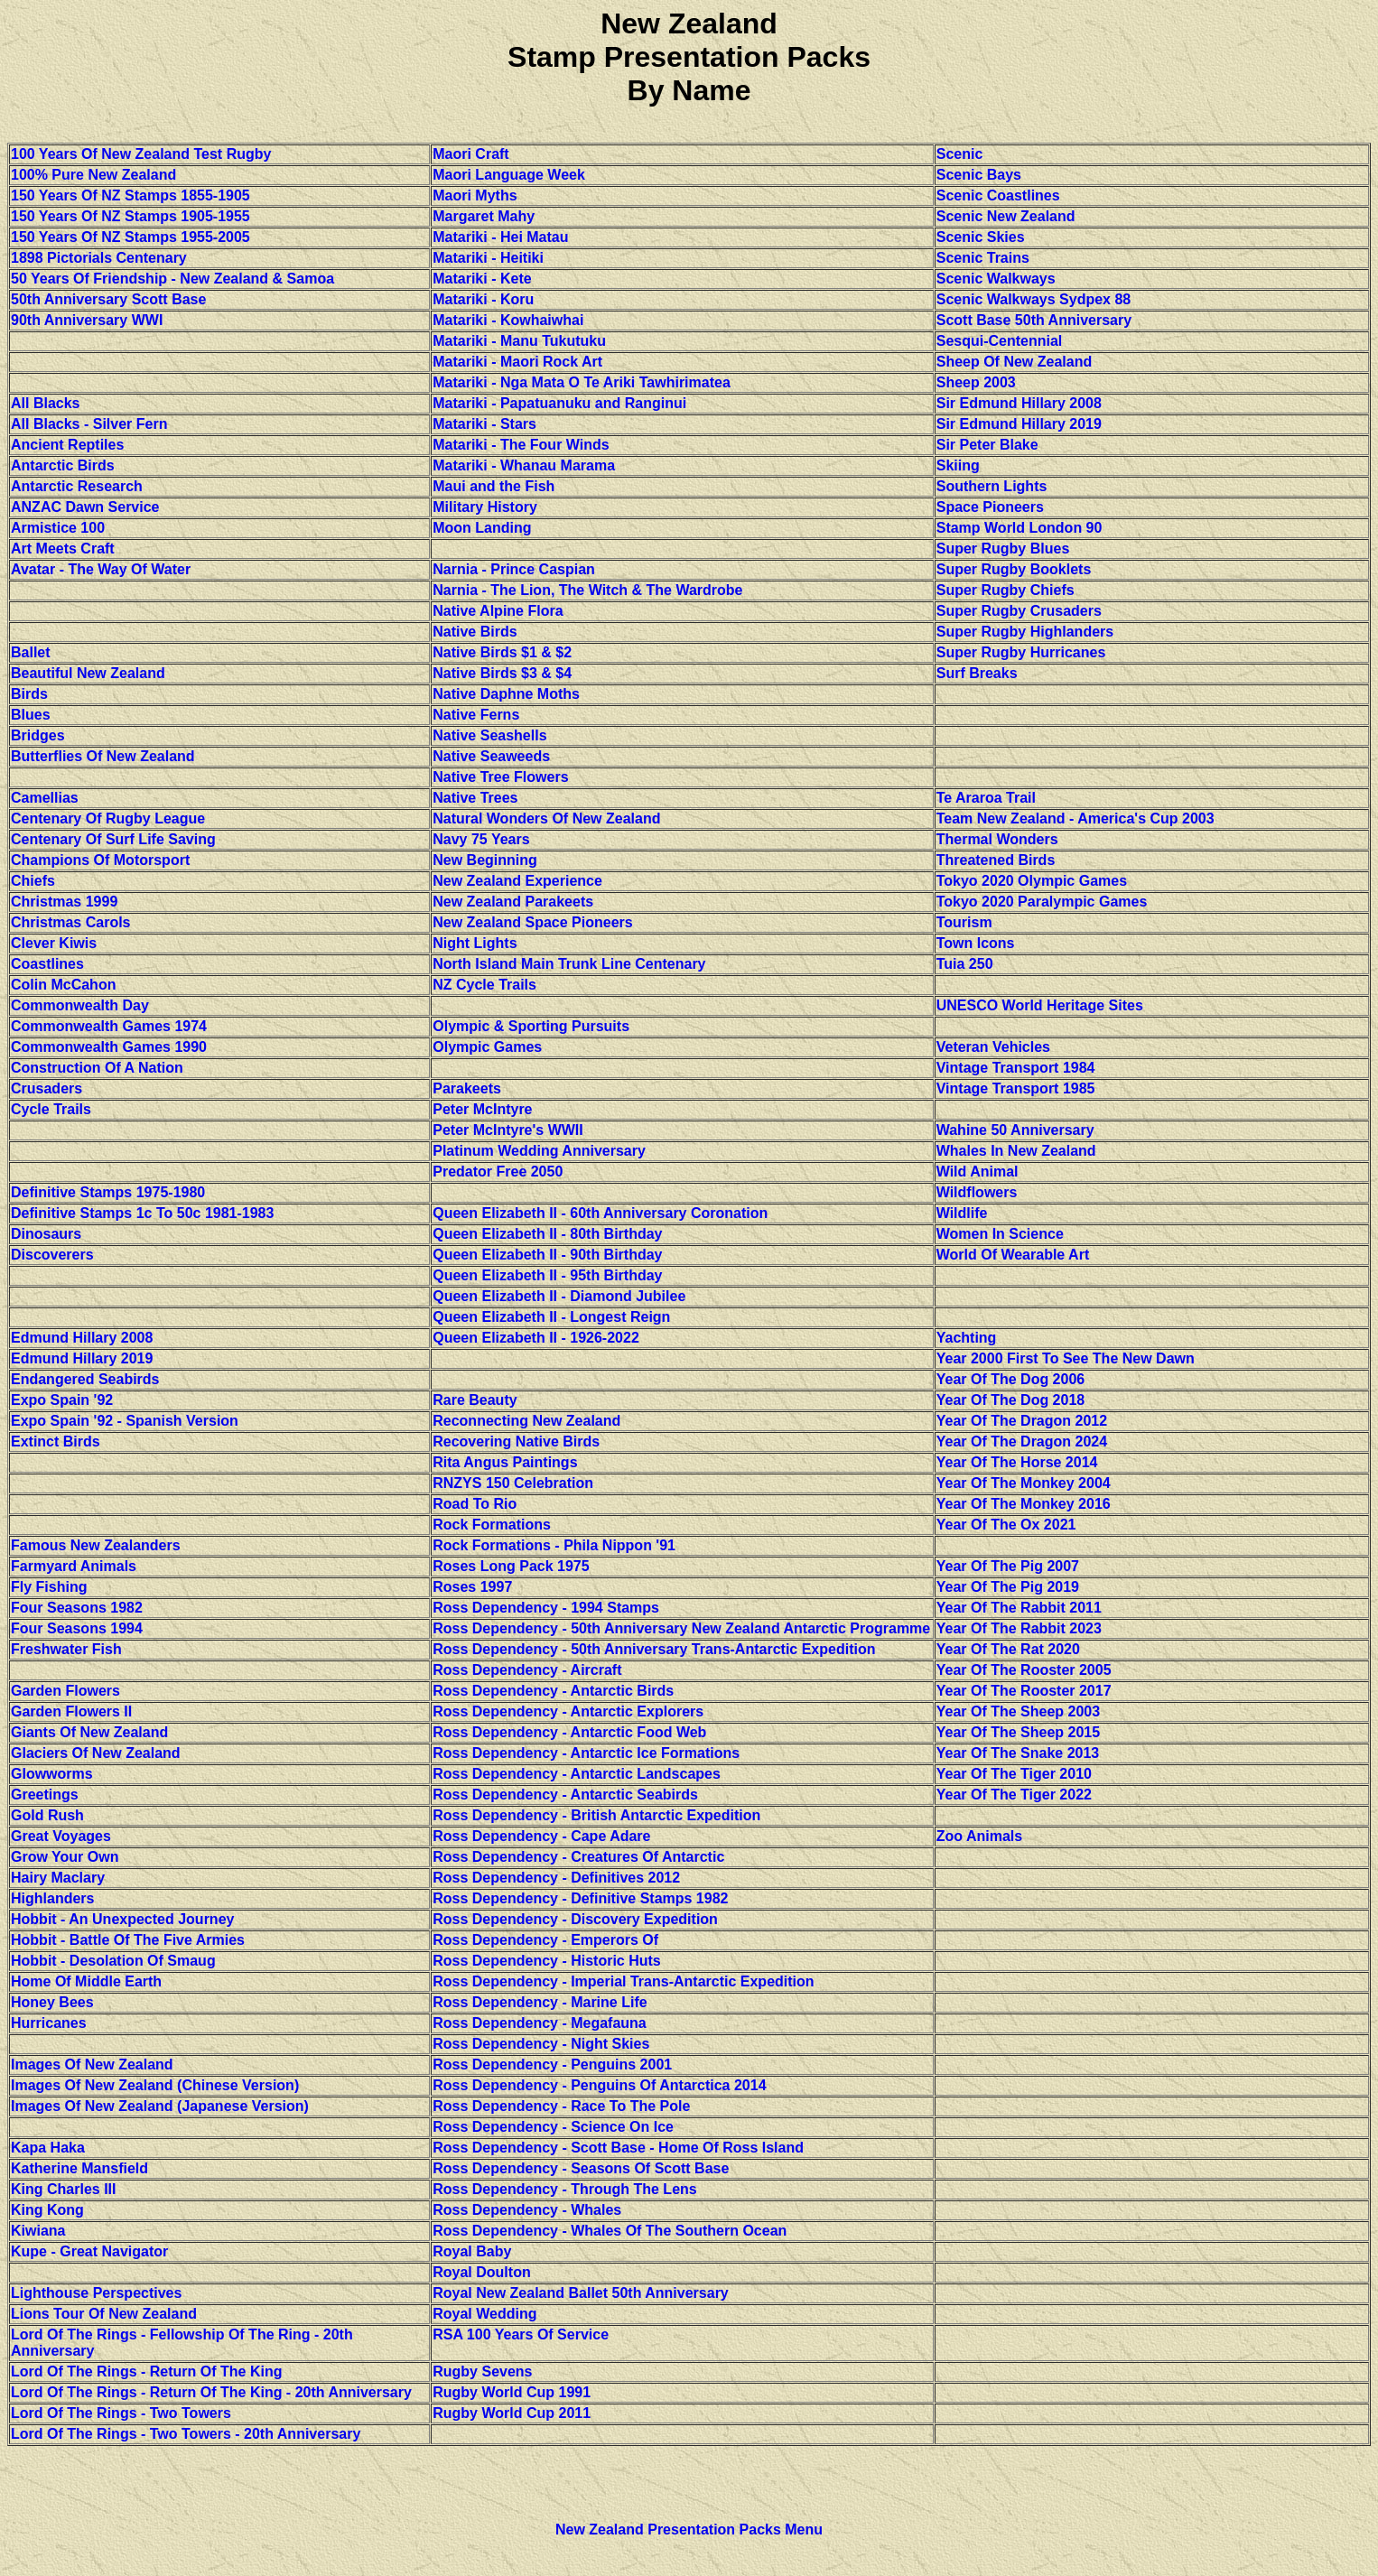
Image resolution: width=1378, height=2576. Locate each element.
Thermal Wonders (997, 839)
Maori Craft (470, 154)
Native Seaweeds (491, 756)
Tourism (964, 922)
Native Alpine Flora (498, 610)
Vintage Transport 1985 (1015, 1088)
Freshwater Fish (66, 1649)
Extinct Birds (55, 1441)
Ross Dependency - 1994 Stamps (546, 1607)
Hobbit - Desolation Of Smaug (113, 1960)
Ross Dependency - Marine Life (540, 2002)
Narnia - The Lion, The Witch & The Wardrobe (587, 590)
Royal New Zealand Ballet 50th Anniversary (581, 2293)
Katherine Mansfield (79, 2168)
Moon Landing (482, 527)
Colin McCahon (63, 984)
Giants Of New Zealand (89, 1732)
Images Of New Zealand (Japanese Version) (160, 2106)
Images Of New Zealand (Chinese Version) (155, 2085)
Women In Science (1000, 1234)
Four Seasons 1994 (77, 1628)
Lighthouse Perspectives (96, 2293)
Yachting (966, 1337)
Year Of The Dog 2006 (1010, 1379)
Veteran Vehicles (993, 1047)
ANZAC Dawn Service (85, 507)
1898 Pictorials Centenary (99, 257)
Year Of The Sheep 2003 (1018, 1711)
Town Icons (975, 943)
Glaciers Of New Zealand (96, 1753)
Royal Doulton (481, 2272)
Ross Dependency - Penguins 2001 (552, 2064)
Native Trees (475, 797)
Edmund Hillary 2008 (82, 1337)
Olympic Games (487, 1047)
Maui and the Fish (493, 486)
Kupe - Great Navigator (89, 2251)
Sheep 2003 (976, 382)
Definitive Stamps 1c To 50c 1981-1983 (142, 1213)
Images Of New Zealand (92, 2064)
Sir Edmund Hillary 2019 (1019, 424)
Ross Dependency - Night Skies (541, 2043)
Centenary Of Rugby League (108, 818)
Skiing (958, 465)
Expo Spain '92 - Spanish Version (124, 1420)
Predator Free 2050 (498, 1171)
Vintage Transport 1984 (1015, 1067)
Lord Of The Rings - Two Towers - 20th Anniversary (185, 2433)
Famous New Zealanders (96, 1545)
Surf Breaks (977, 673)
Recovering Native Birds (516, 1441)
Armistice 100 (58, 527)
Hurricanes (49, 2023)
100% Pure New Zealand (93, 174)
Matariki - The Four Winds (521, 444)
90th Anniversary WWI (87, 320)
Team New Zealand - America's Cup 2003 (1075, 818)
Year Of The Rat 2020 (1008, 1649)
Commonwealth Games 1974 (109, 1026)
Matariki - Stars (484, 424)
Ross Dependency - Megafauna (540, 2023)
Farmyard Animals (73, 1566)
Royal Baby (472, 2251)
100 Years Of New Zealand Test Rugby (141, 154)
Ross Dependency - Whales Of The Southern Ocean (610, 2230)
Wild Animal (977, 1171)
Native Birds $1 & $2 (502, 652)
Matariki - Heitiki (488, 257)
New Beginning (485, 860)
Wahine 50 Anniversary (1015, 1130)
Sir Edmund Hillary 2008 (1019, 403)
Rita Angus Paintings (505, 1462)
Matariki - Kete (482, 278)
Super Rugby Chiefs (1005, 590)
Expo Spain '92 (62, 1400)
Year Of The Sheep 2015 (1018, 1732)
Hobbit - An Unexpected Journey (122, 1919)
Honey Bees (52, 2002)
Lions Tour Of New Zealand (104, 2313)
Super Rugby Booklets (1014, 569)
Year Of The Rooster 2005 (1024, 1670)
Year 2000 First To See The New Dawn (1065, 1358)
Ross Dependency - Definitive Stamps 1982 (580, 1898)
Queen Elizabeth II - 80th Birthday (547, 1234)
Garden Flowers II (71, 1711)
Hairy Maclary (58, 1877)
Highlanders (52, 1898)
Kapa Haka (48, 2147)
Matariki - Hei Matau (500, 237)
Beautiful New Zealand (88, 673)
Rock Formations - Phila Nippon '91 (554, 1545)
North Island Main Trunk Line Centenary (569, 964)
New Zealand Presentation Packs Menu (689, 2529)
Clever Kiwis (54, 943)
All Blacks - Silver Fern (89, 424)
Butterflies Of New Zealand (103, 756)
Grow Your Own (64, 1857)
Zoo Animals (979, 1836)
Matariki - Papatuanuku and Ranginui (559, 403)
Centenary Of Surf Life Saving (113, 839)
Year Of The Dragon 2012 (1021, 1420)
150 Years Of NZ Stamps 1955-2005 (130, 237)
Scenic (959, 154)
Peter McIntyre (482, 1109)
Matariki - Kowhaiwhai (508, 320)
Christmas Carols (71, 922)
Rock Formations (492, 1524)
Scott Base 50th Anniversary (1033, 320)
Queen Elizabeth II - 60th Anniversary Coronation (600, 1213)
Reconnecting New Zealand (526, 1420)
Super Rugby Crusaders (1019, 610)
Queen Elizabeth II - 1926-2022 (536, 1337)
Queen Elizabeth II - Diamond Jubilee (559, 1296)
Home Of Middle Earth (86, 1981)
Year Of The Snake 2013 (1018, 1753)
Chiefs (33, 880)
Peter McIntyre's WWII (508, 1130)
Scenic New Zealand (1005, 216)
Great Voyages (61, 1836)
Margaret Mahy (484, 216)
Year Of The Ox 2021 (1006, 1524)
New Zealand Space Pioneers (532, 922)
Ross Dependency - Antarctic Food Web (569, 1732)
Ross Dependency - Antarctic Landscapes (577, 1773)
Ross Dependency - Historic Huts (547, 1960)
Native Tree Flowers (500, 777)
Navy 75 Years (481, 839)
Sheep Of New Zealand (1014, 361)
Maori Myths (475, 195)
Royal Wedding (484, 2313)
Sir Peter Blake (987, 444)
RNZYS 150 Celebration (513, 1483)
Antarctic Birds (63, 465)
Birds (29, 694)
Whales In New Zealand (1016, 1150)
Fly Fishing (49, 1587)
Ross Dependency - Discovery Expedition (575, 1919)
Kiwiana (38, 2230)
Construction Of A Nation (97, 1067)
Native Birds (475, 631)
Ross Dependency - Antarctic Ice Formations (586, 1753)
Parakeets (467, 1088)
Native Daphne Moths (506, 694)
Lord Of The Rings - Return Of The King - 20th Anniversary (211, 2392)
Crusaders (46, 1088)
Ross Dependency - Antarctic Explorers (568, 1711)
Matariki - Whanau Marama (524, 465)
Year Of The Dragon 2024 (1021, 1441)
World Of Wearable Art (1013, 1254)
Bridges (38, 735)
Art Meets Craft (63, 548)
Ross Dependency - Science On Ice (553, 2126)
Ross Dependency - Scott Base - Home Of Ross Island (618, 2147)
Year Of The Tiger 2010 (1014, 1773)
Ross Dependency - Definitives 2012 (556, 1877)
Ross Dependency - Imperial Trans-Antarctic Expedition (623, 1981)
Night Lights (475, 943)
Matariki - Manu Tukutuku (519, 341)
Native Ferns (476, 714)
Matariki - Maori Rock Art (517, 361)
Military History (485, 507)
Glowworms (52, 1773)
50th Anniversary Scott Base (108, 299)
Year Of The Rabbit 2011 (1019, 1607)
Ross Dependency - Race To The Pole (561, 2106)
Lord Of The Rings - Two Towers (121, 2413)
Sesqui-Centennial (999, 341)
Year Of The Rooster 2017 (1024, 1690)
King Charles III (63, 2189)
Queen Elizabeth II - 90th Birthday (547, 1254)
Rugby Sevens (482, 2371)
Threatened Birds (996, 860)
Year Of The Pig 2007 (1007, 1566)
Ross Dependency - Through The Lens (564, 2189)
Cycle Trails (51, 1109)
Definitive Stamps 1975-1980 (108, 1192)
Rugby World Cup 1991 (512, 2392)
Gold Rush (47, 1815)
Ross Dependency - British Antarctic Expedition (596, 1815)
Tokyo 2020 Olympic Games (1031, 880)
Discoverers (52, 1254)
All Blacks (45, 403)
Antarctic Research (77, 486)
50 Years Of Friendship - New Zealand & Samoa (172, 278)
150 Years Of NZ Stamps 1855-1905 (130, 195)
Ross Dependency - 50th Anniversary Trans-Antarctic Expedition (654, 1649)
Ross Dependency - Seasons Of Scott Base (581, 2168)
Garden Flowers (65, 1690)
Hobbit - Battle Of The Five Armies (128, 1940)
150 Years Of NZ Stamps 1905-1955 (130, 216)
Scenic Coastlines (998, 195)
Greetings (45, 1794)
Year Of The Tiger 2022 (1014, 1794)
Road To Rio (475, 1503)
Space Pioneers (990, 507)
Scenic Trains (982, 257)
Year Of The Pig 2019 (1007, 1587)
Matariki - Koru (483, 299)
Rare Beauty (475, 1400)
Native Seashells (489, 735)
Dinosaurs (46, 1234)
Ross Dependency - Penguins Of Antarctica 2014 (599, 2085)
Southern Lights (991, 486)
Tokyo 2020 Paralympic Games (1042, 901)
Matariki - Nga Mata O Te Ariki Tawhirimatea (582, 382)
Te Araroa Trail (986, 797)
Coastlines (47, 964)
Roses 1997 (472, 1587)
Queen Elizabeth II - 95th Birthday (547, 1275)
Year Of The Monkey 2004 (1023, 1483)
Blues (31, 714)
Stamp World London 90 (1019, 527)
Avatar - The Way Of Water (101, 569)
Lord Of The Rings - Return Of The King (146, 2371)
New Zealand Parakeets (513, 901)
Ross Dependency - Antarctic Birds (553, 1690)
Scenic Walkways (996, 278)
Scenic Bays (978, 174)
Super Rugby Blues (1003, 548)
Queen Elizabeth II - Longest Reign (551, 1317)
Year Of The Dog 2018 (1010, 1400)
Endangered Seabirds (85, 1379)
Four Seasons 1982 (77, 1607)
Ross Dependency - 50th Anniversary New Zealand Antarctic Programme (681, 1628)
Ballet (31, 652)
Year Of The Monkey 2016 (1023, 1503)
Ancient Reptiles (67, 444)
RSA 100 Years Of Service (521, 2334)
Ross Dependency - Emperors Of (545, 1940)
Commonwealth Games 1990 (109, 1047)
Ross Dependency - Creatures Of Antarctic (578, 1857)
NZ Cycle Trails (484, 984)
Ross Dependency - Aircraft (527, 1670)
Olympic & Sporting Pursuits (531, 1026)
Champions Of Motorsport (100, 860)
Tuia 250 (964, 964)
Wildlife (962, 1213)
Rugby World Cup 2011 (512, 2413)
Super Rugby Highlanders (1024, 631)
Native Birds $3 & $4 (502, 673)
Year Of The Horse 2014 (1017, 1462)
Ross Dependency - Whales (527, 2210)
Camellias (45, 797)
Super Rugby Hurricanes (1021, 652)
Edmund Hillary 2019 (82, 1358)
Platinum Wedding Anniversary (539, 1150)
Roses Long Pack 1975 (511, 1566)
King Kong (47, 2210)
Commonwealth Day (80, 1005)
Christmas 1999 (64, 901)
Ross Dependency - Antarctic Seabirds (565, 1794)
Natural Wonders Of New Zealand (546, 818)
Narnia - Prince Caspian (514, 569)
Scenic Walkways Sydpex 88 (1033, 299)
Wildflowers (977, 1192)
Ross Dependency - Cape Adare (541, 1836)
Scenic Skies (980, 237)
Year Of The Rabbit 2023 (1019, 1628)
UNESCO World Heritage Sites (1039, 1005)
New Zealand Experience (517, 880)
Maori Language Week (509, 174)
